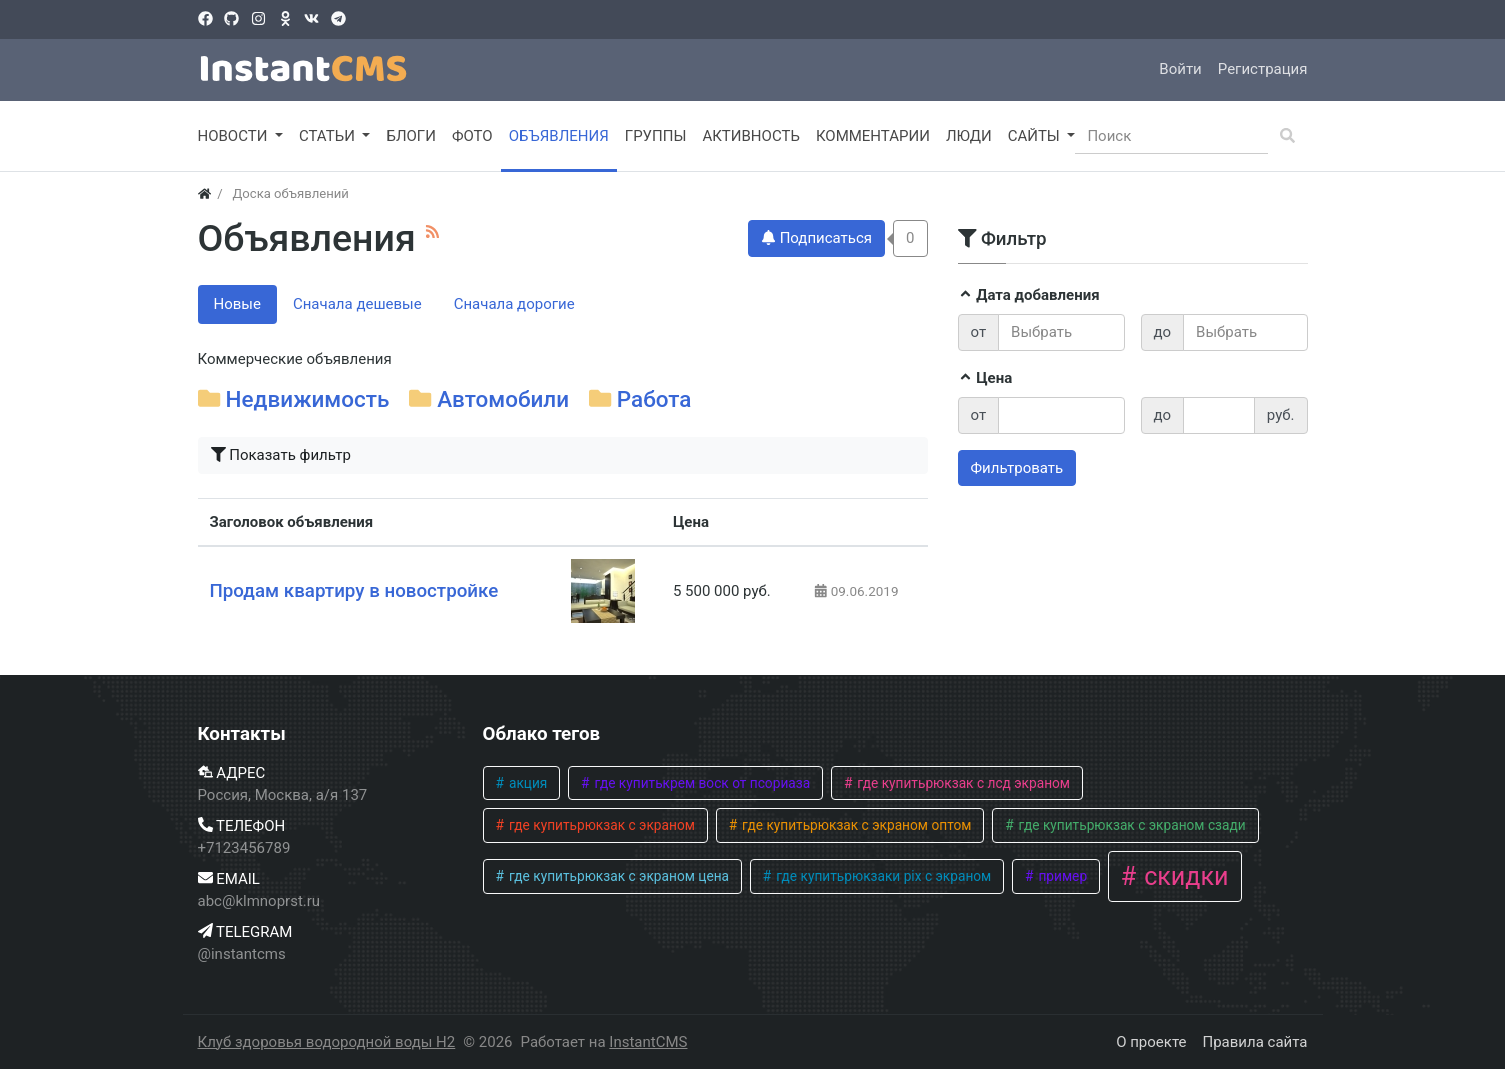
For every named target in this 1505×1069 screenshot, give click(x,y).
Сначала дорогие (514, 304)
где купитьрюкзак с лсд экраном (962, 783)
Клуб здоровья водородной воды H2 (327, 1042)
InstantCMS (648, 1042)
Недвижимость (308, 399)
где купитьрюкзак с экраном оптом (855, 825)
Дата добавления (1029, 295)
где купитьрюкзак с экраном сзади (1130, 825)
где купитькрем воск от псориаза (700, 783)
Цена (985, 378)
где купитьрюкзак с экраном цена (618, 876)
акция (527, 783)
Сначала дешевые (357, 304)
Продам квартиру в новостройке (354, 591)
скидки (1183, 876)
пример (1061, 876)
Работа (654, 399)
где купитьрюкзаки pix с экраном (882, 876)
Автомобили (503, 399)
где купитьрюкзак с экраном (600, 825)
